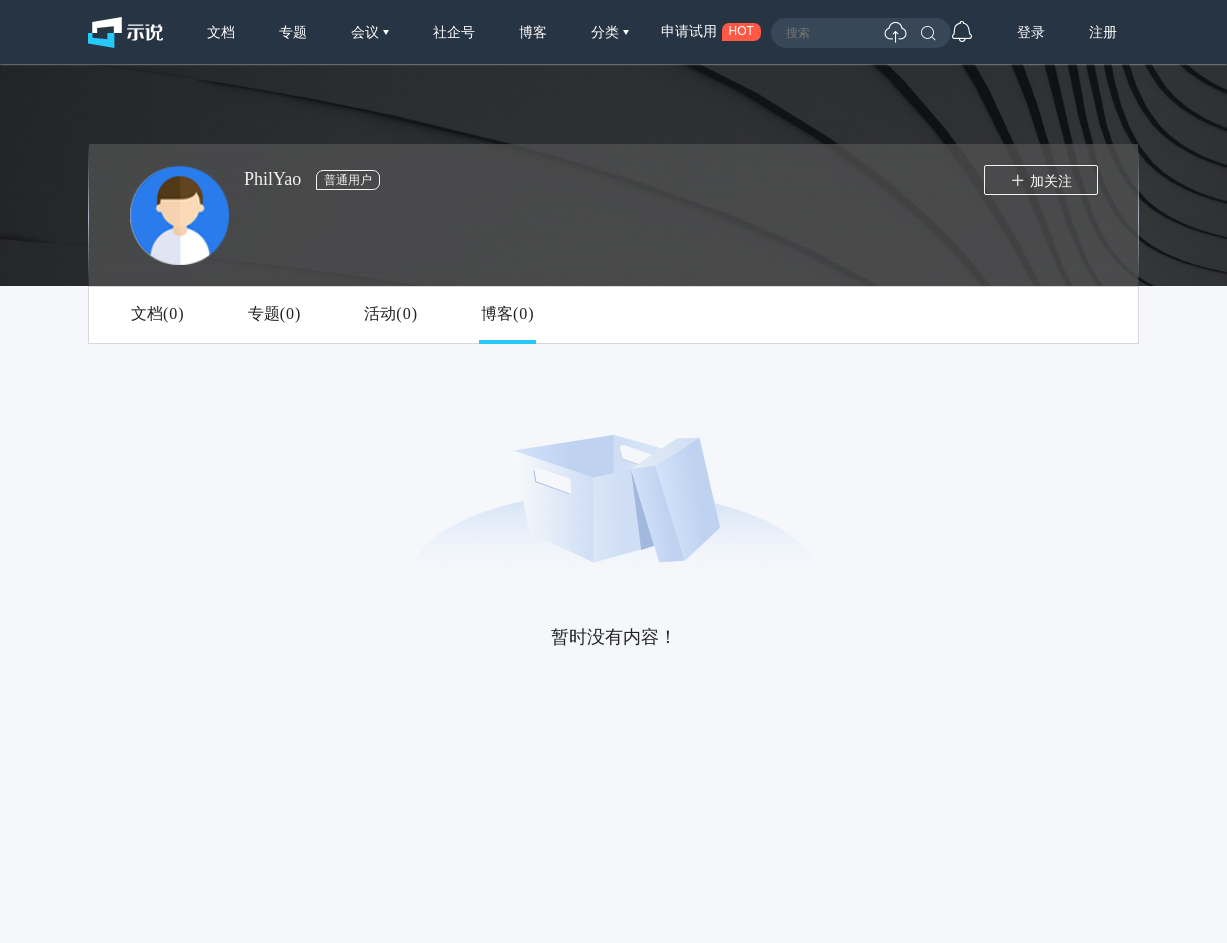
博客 (533, 32)
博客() (507, 314)
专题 (293, 32)
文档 (221, 32)
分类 (607, 32)
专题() (274, 314)
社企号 (454, 32)
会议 (367, 32)
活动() (390, 314)
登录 (1031, 32)
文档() (157, 314)
